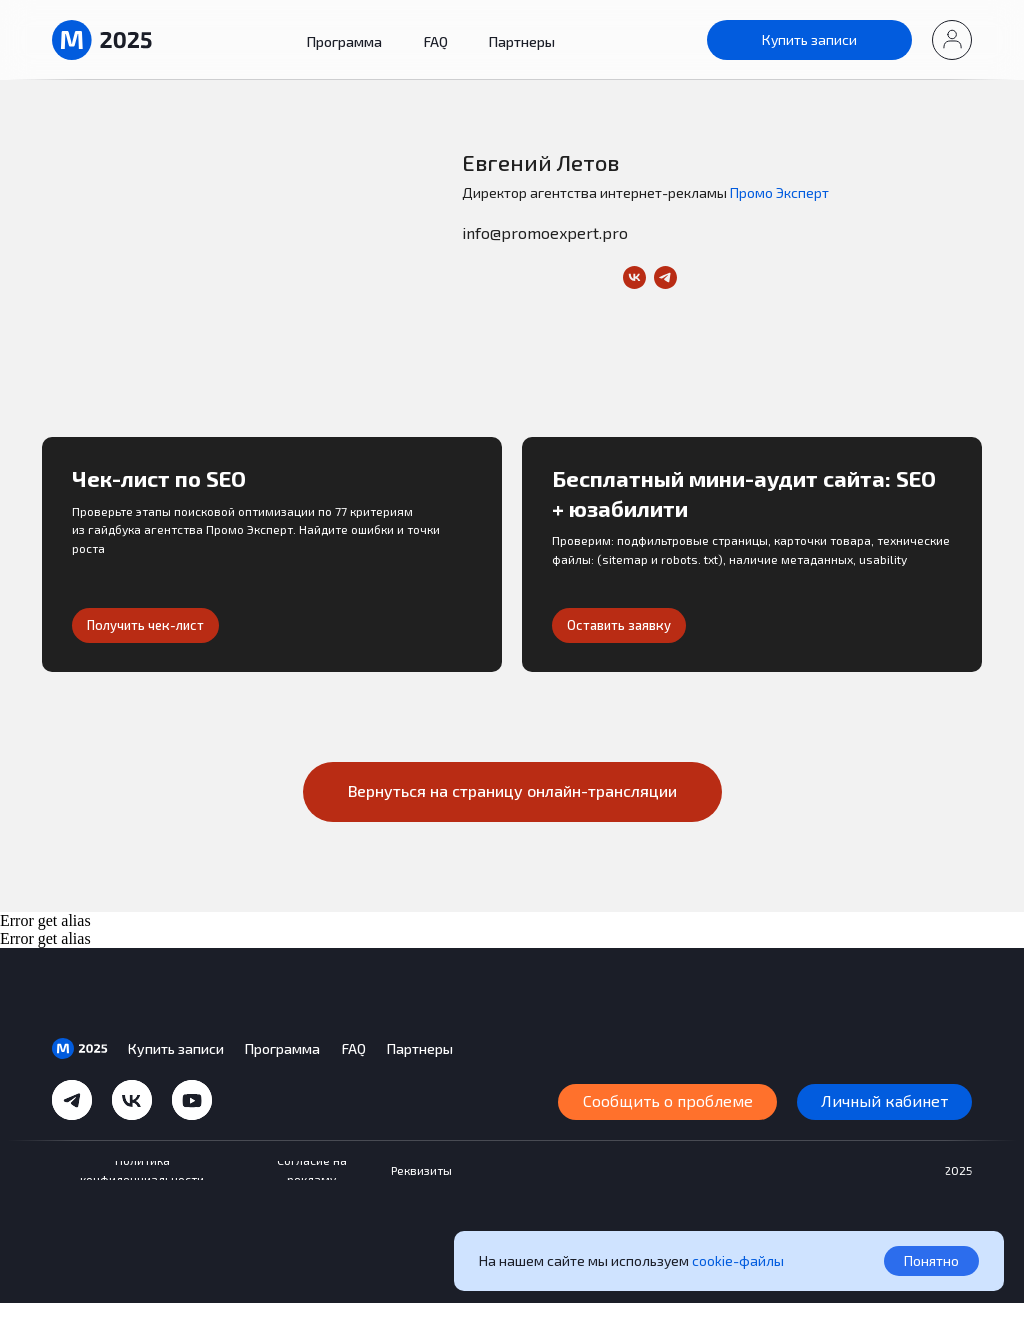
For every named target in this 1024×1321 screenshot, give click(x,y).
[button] (952, 40)
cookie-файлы (738, 1260)
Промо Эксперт (779, 192)
